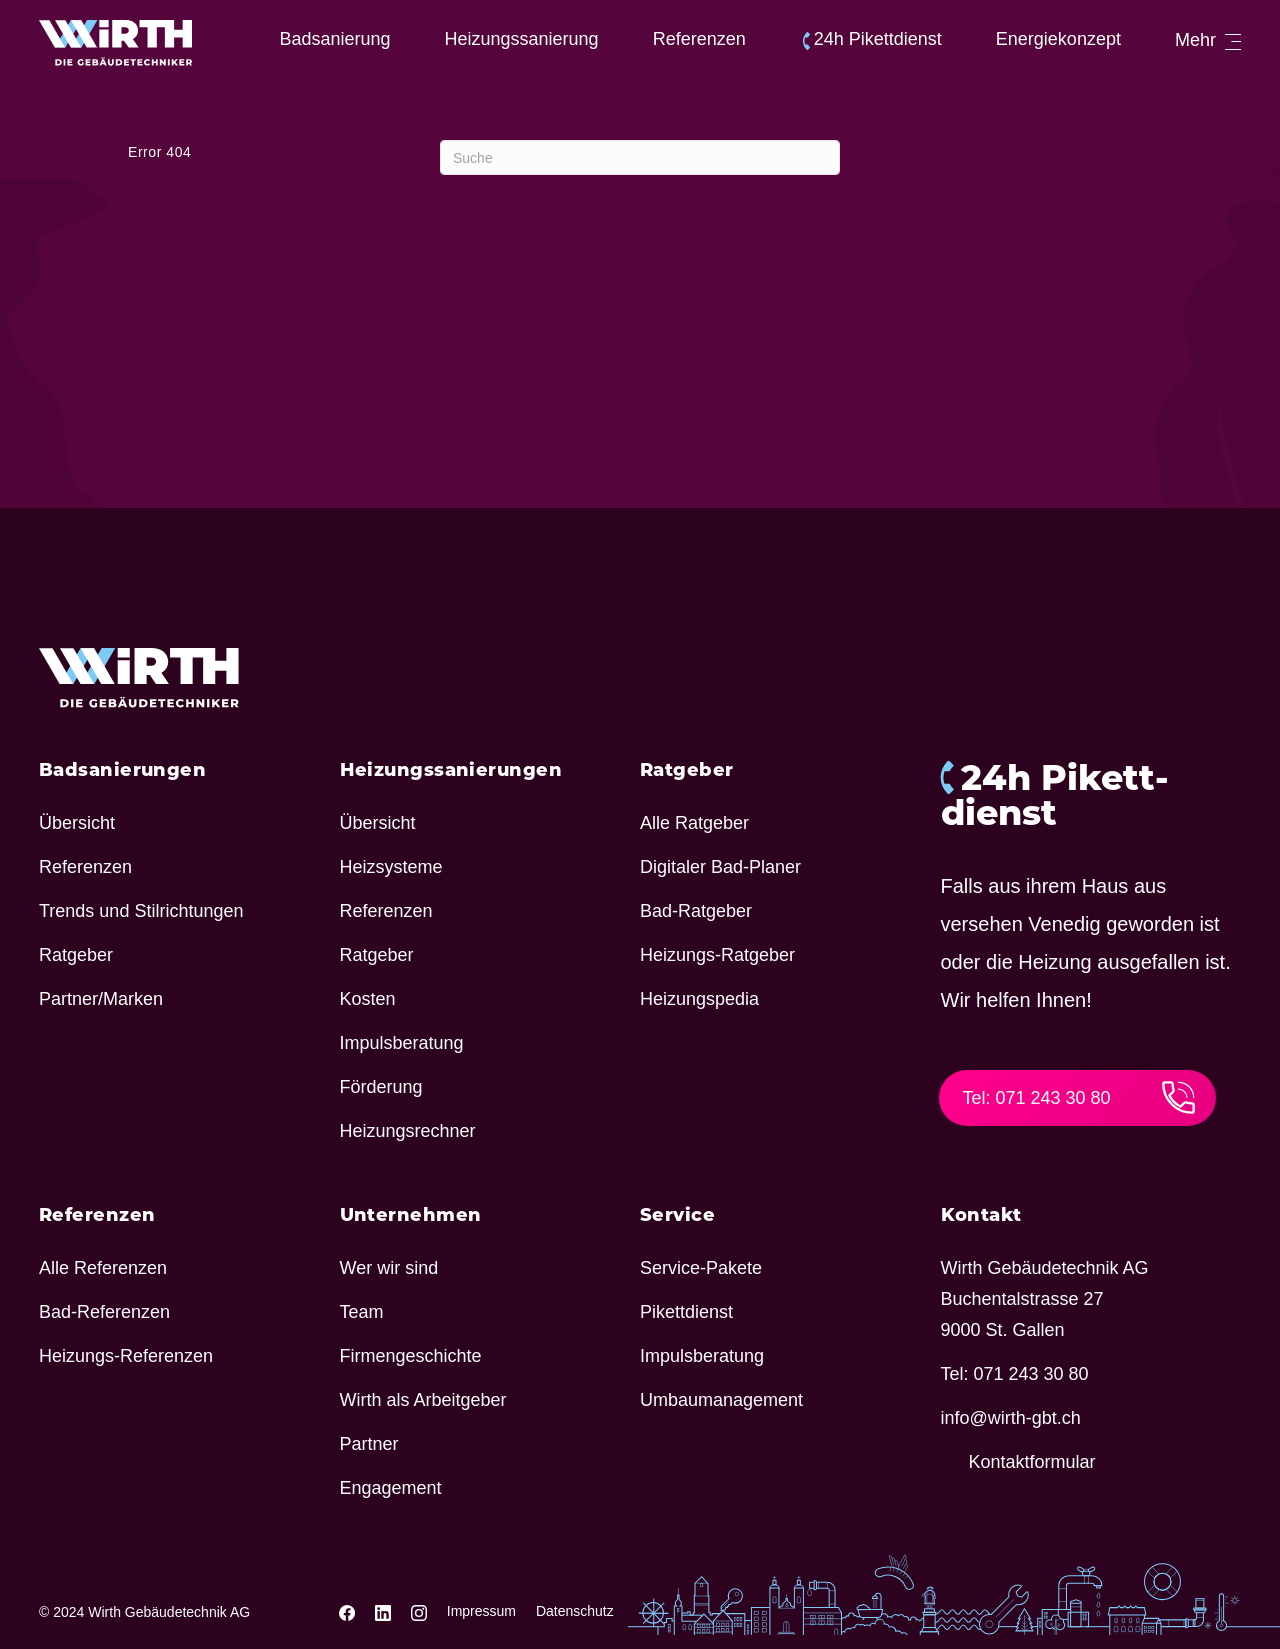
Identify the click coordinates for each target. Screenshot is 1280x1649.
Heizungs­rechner (408, 1131)
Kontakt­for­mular (1032, 1462)
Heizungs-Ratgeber (717, 955)
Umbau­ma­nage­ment (721, 1400)
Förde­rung (381, 1087)
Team (362, 1312)
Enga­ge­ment (391, 1488)
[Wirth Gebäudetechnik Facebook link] (349, 1611)
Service (677, 1215)
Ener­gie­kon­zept (1058, 39)
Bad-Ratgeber (696, 911)
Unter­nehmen (411, 1215)
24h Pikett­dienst (878, 39)
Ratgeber (76, 955)
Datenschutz (575, 1611)
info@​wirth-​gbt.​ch (1011, 1418)
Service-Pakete (701, 1268)
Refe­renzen (699, 39)
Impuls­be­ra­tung (402, 1043)
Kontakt (981, 1215)
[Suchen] (640, 157)
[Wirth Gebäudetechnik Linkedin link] (385, 1611)
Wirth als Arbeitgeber (423, 1400)
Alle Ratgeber (694, 823)
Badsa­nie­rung (334, 39)
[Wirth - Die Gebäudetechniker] (116, 43)
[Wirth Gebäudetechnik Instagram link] (421, 1611)
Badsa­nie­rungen (122, 770)
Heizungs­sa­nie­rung (522, 39)
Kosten (368, 999)
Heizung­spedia (699, 999)
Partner (369, 1444)
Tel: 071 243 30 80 (1079, 1097)
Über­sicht (77, 823)
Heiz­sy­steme (391, 867)
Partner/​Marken (101, 999)
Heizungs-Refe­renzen (126, 1356)
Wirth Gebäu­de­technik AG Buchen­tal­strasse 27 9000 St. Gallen (1045, 1299)
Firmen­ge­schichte (411, 1356)
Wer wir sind (389, 1268)
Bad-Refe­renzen (104, 1312)
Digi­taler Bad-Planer (720, 867)
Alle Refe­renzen (103, 1268)
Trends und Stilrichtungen (141, 911)
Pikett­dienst (686, 1312)
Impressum (481, 1611)
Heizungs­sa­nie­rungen (451, 770)
